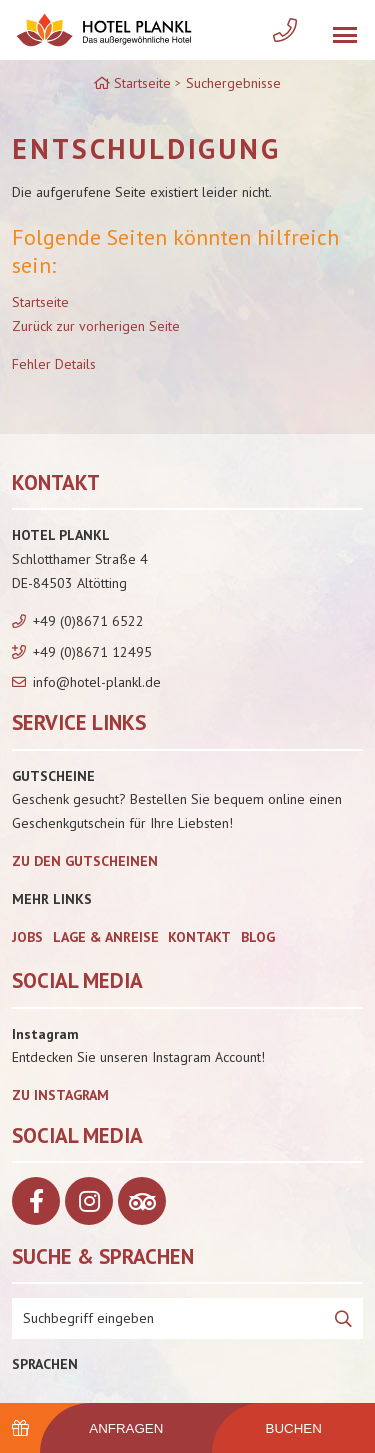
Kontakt (199, 937)
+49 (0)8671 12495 (92, 652)
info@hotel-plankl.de (97, 682)
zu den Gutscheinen (85, 861)
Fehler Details (54, 364)
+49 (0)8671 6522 (88, 621)
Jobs (27, 937)
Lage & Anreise (106, 937)
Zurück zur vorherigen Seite (96, 326)
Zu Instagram (60, 1095)
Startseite (40, 302)
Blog (258, 937)
